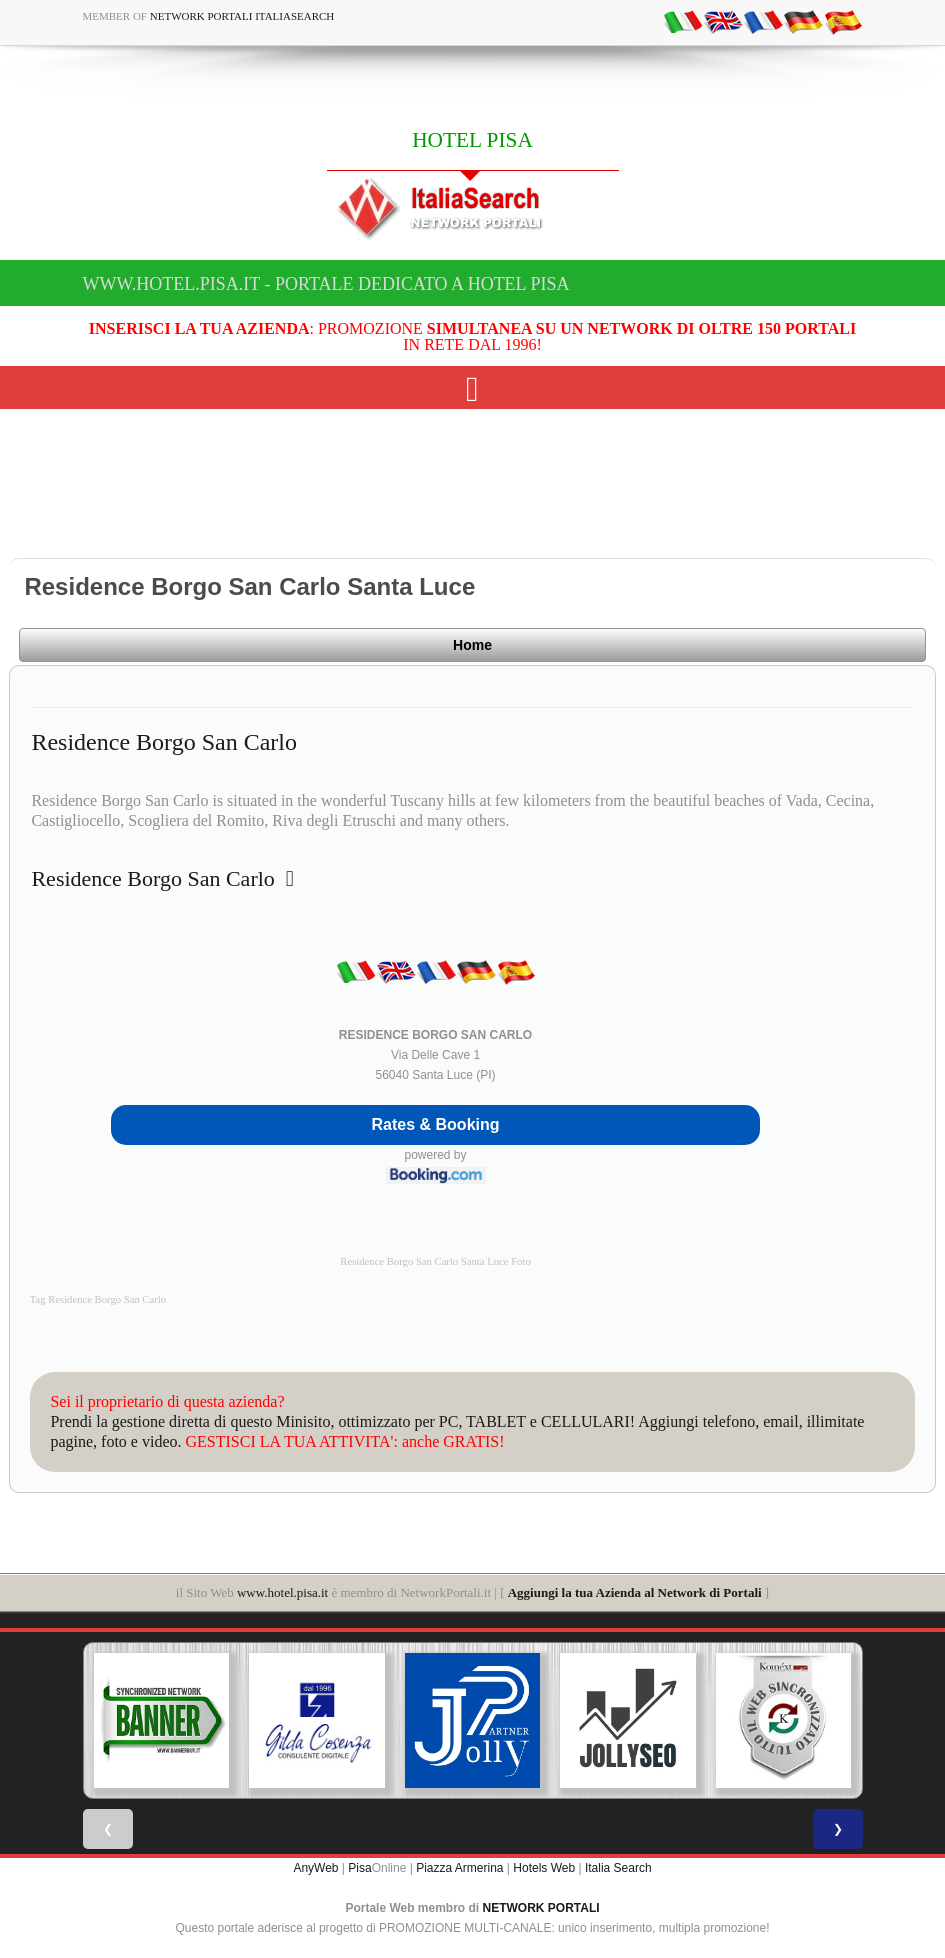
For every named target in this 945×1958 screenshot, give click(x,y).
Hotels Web (544, 1868)
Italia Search (618, 1868)
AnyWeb (315, 1868)
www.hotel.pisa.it (282, 1592)
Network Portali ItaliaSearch (242, 16)
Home (472, 645)
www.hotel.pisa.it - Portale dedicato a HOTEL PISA (326, 284)
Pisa (359, 1868)
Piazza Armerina (459, 1868)
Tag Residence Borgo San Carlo (98, 1299)
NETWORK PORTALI (541, 1908)
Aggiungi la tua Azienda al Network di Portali (635, 1592)
